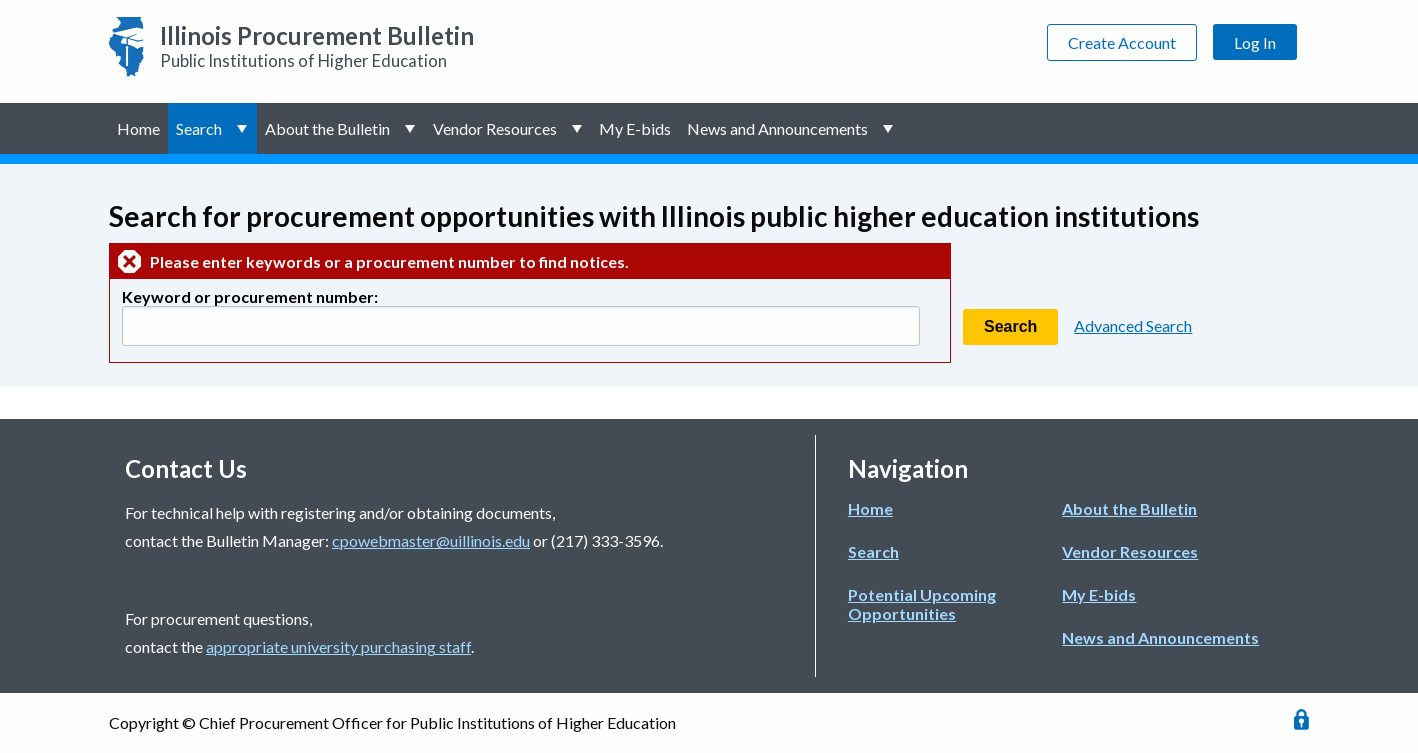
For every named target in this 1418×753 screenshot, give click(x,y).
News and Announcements (777, 128)
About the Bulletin (327, 128)
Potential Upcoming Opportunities (922, 604)
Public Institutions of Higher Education (317, 46)
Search (199, 128)
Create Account (1122, 42)
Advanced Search (1133, 325)
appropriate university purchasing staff (338, 646)
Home (138, 128)
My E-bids (635, 128)
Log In (1255, 42)
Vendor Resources (495, 128)
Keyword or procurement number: (250, 296)
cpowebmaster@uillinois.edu (431, 540)
